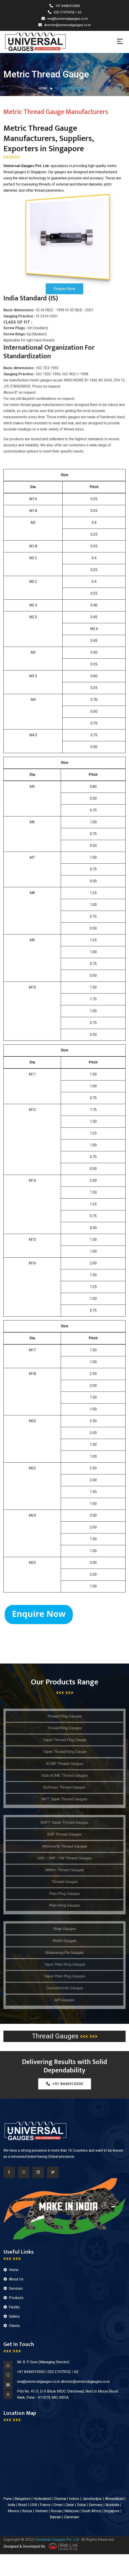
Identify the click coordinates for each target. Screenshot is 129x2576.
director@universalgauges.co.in (64, 24)
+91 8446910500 (64, 5)
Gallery (14, 2316)
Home (43, 88)
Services (16, 2288)
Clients (14, 2326)
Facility (14, 2307)
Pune (7, 2499)
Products (16, 2298)
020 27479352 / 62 (64, 12)
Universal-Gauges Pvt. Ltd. (57, 2539)
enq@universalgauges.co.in (64, 18)
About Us (16, 2279)
